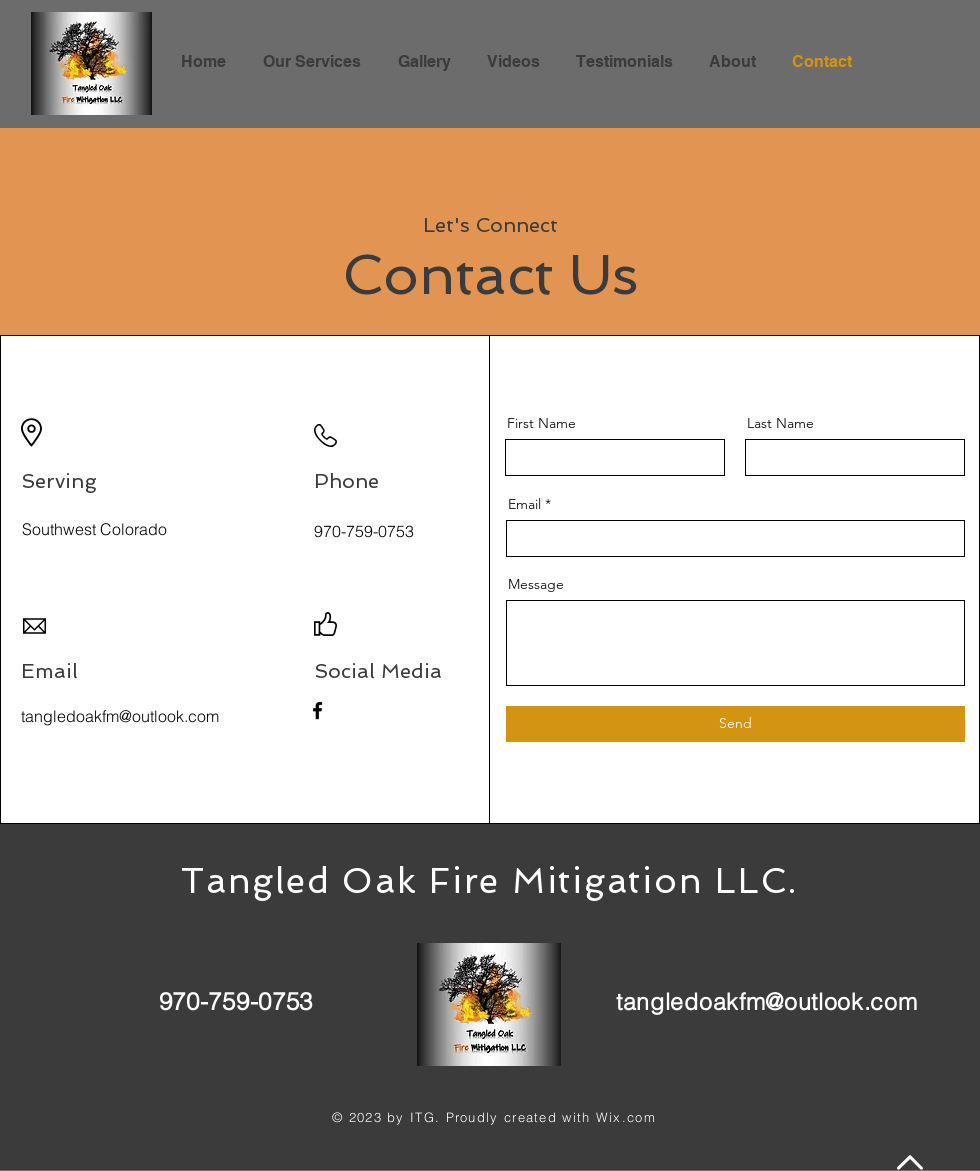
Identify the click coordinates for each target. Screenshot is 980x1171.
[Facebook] (317, 710)
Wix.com (626, 1117)
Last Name (780, 423)
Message (536, 584)
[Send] (735, 724)
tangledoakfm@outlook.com (767, 1001)
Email (524, 504)
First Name (541, 423)
